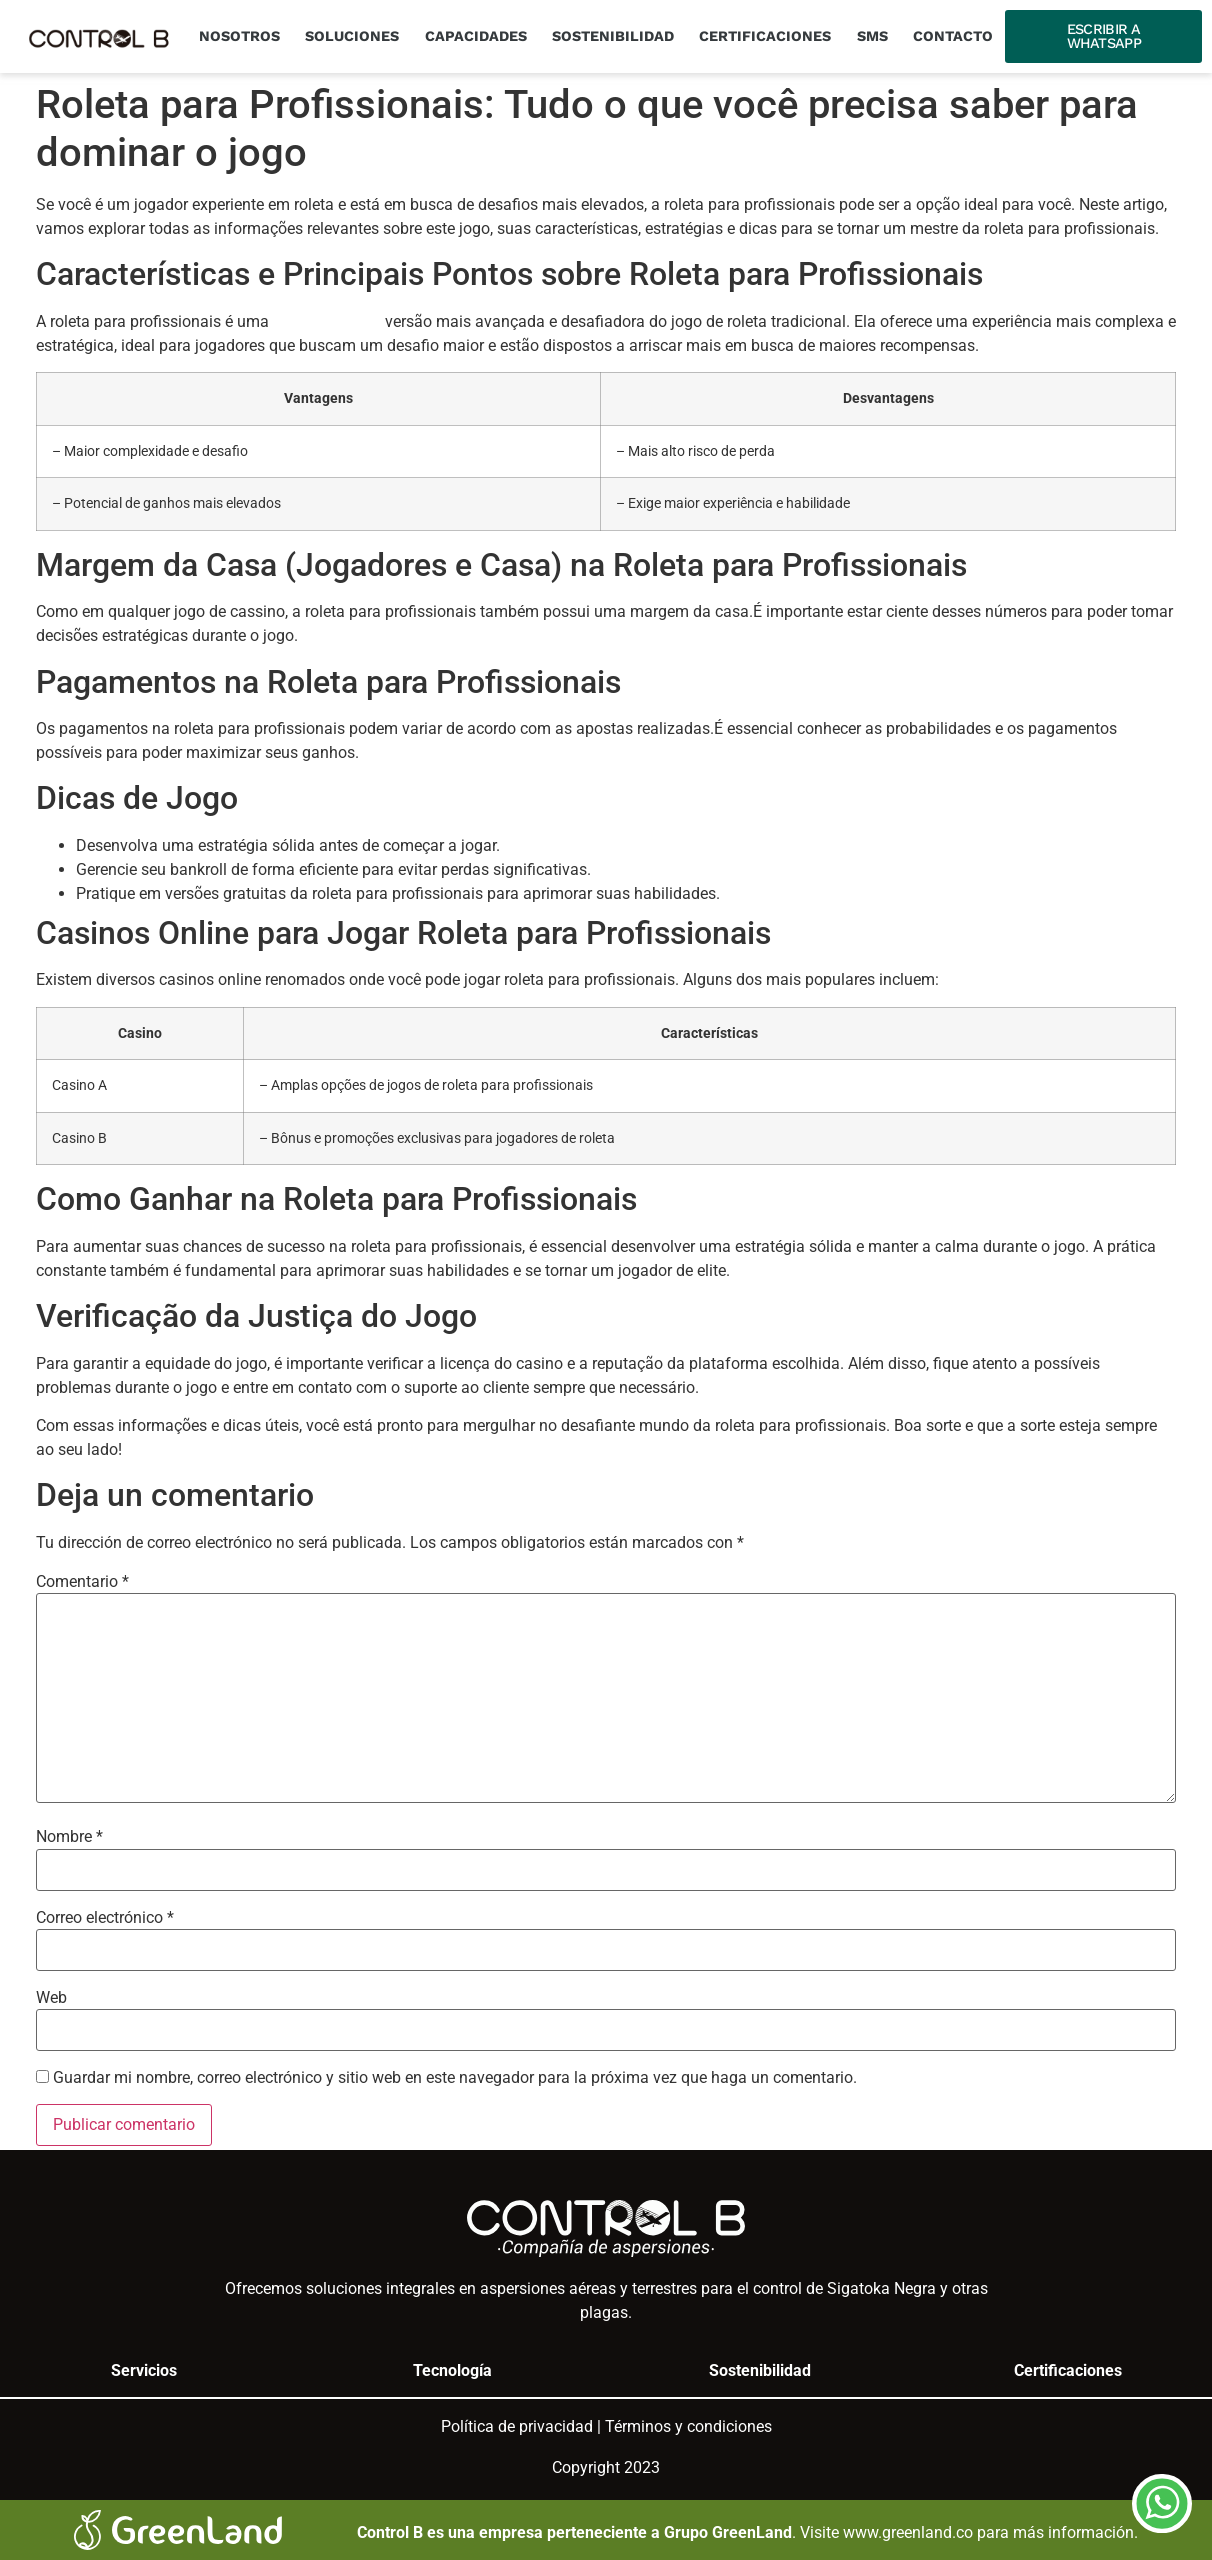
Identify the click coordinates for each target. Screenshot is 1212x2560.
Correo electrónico (105, 1918)
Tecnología (452, 2370)
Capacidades (476, 36)
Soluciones (352, 36)
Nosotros (239, 36)
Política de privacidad (517, 2426)
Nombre (69, 1837)
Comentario (82, 1582)
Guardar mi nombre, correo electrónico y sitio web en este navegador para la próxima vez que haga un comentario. (455, 2078)
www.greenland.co (908, 2532)
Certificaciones (765, 36)
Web (51, 1998)
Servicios (144, 2370)
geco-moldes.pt (327, 321)
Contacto (953, 36)
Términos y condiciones (688, 2426)
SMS (872, 36)
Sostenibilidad (613, 36)
